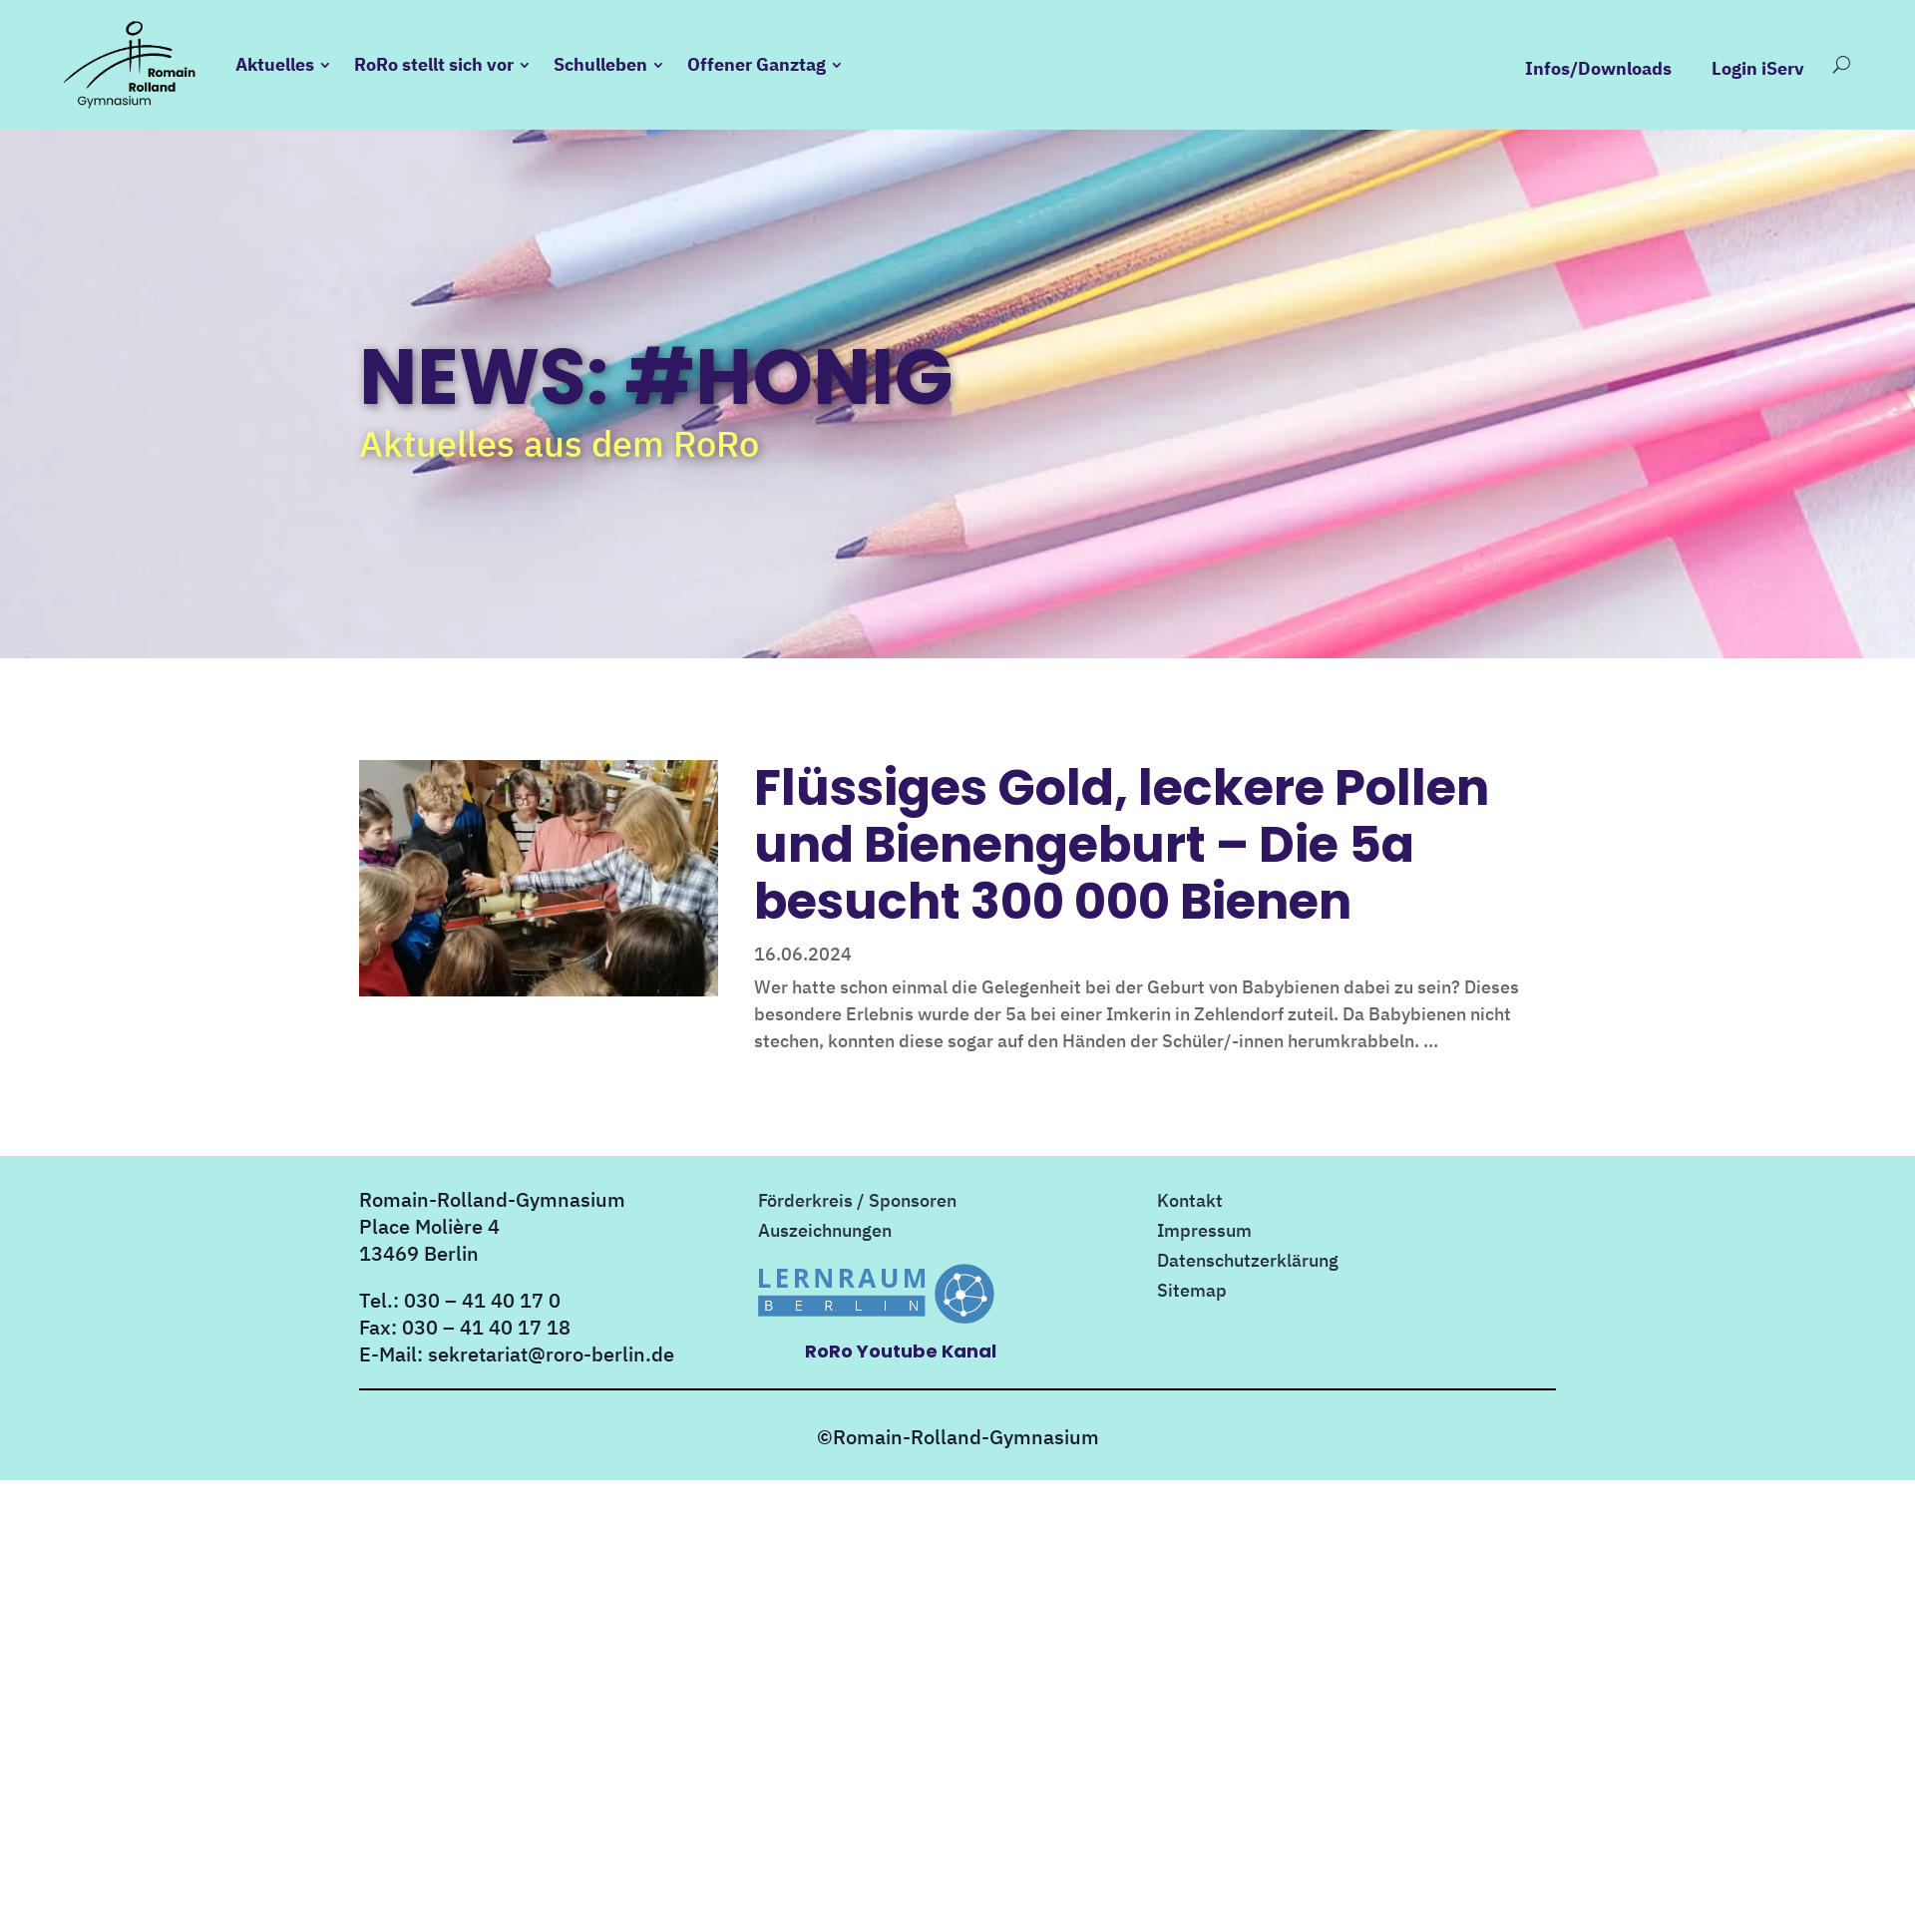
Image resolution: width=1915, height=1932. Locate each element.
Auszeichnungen (825, 1233)
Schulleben (600, 64)
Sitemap (1192, 1293)
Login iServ (1758, 69)
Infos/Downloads (1598, 69)
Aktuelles (274, 64)
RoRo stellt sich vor (434, 64)
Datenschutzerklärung (1248, 1263)
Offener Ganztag (756, 64)
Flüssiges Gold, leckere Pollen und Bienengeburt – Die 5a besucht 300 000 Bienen (1121, 844)
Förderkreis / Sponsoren (857, 1203)
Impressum (1204, 1233)
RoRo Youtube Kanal (900, 1351)
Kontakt (1190, 1203)
